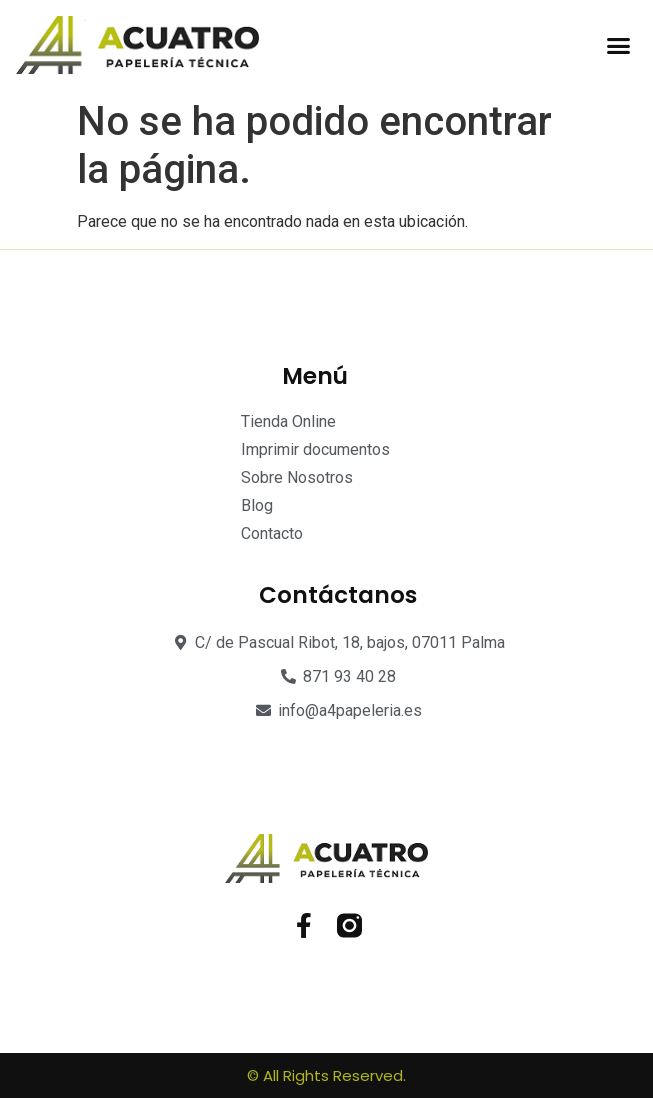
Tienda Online (288, 421)
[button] (619, 45)
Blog (257, 505)
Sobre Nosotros (297, 477)
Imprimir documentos (315, 449)
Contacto (272, 533)
